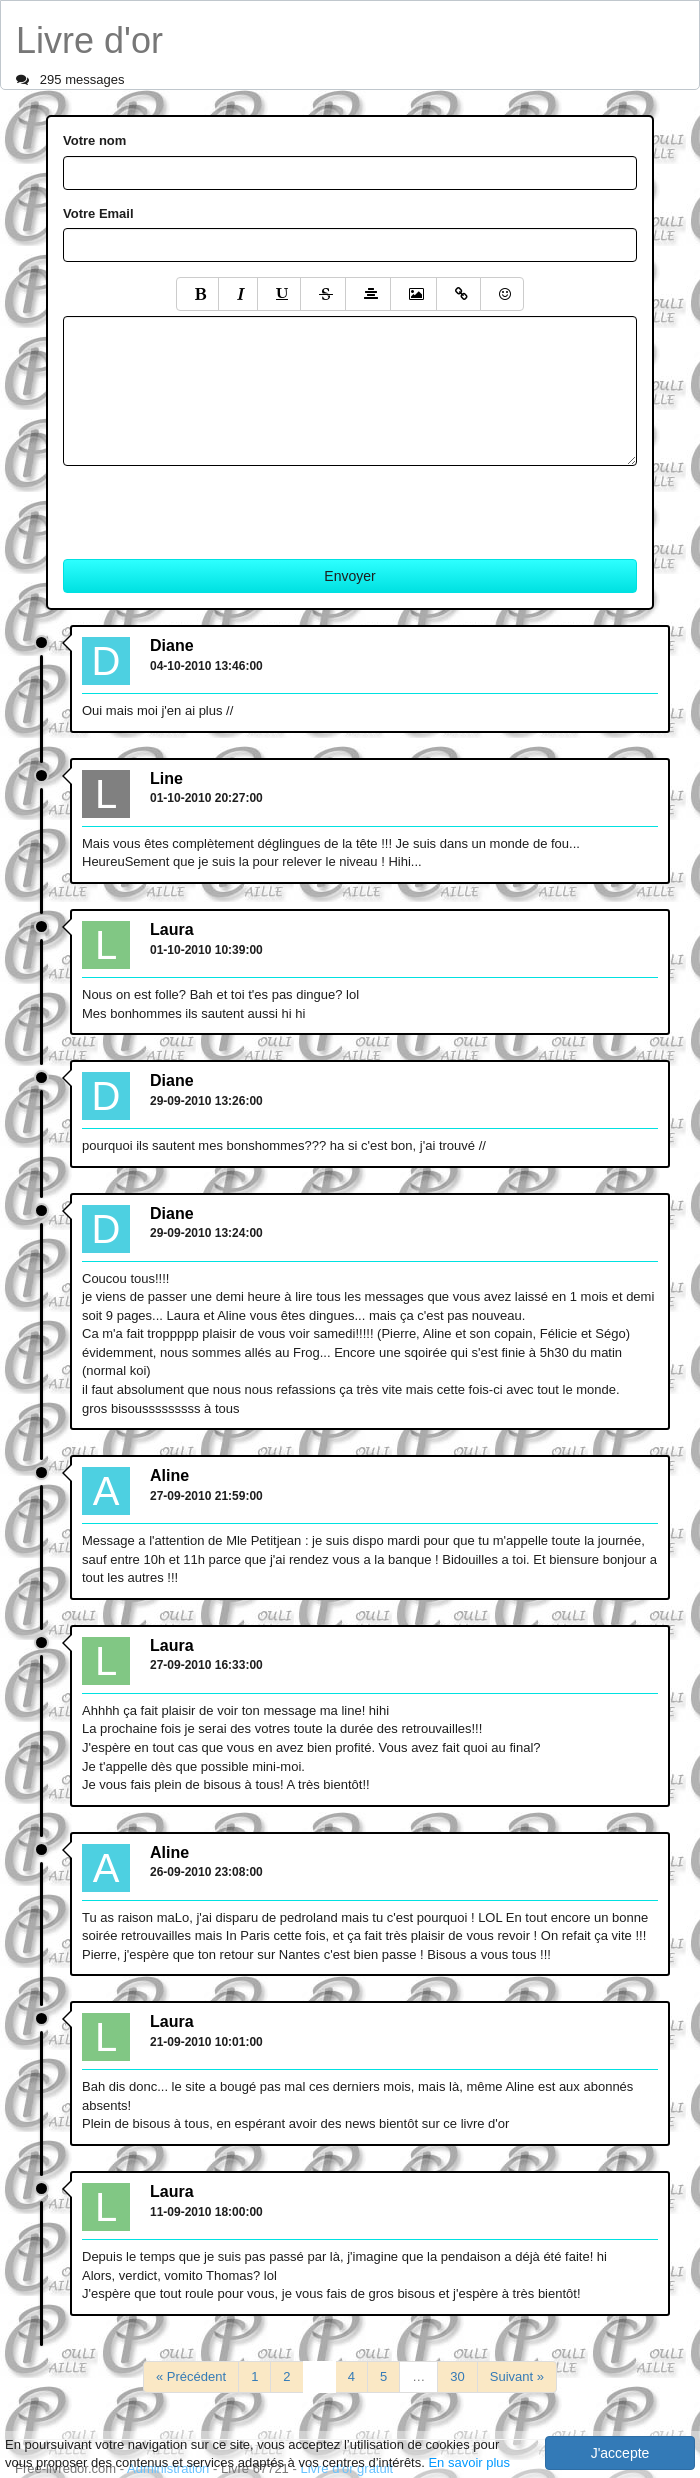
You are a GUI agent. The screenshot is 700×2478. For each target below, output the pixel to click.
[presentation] (215, 505)
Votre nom (94, 140)
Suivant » (517, 2376)
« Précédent (191, 2376)
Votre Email (98, 213)
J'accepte (620, 2453)
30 (457, 2376)
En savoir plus (469, 2462)
